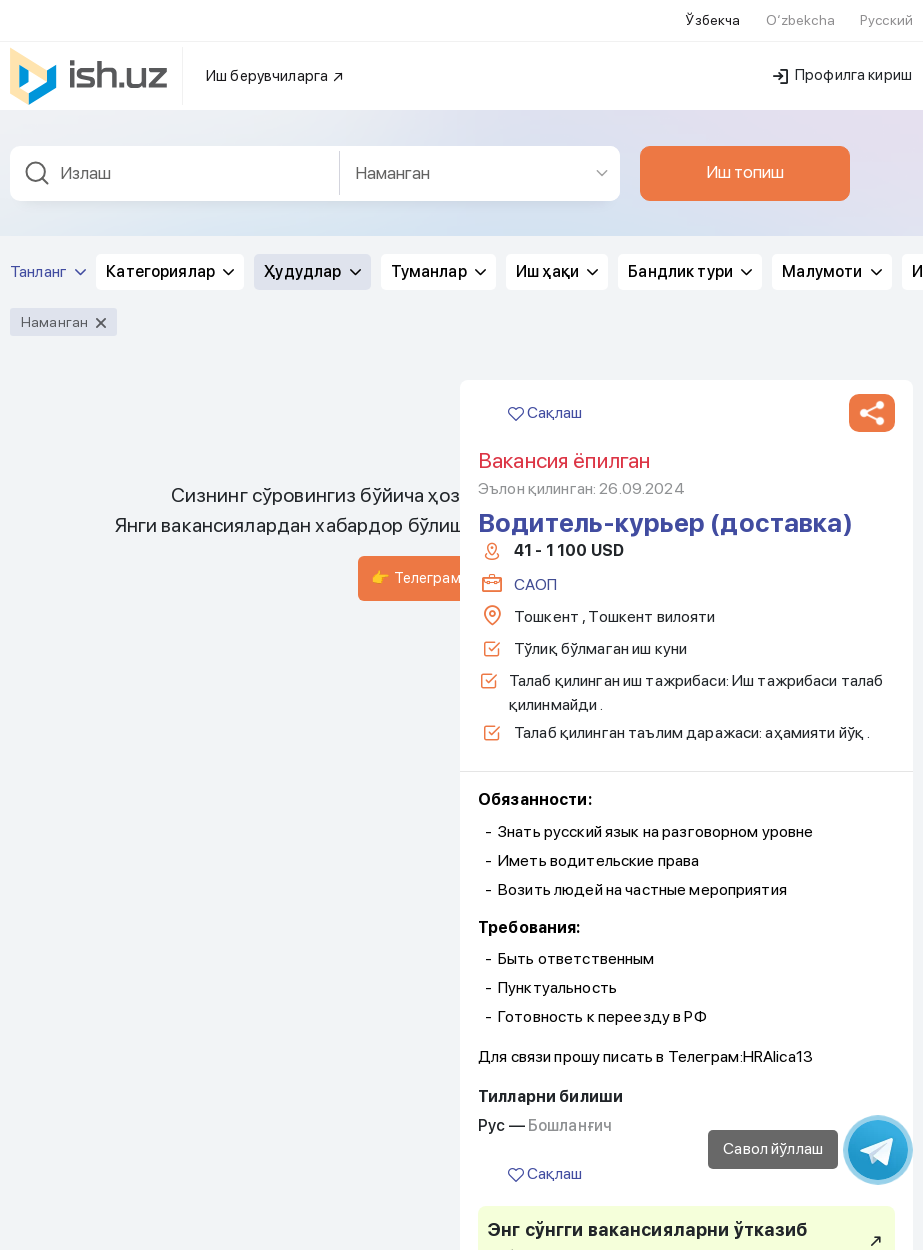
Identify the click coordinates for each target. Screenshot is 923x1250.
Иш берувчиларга (275, 72)
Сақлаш (545, 408)
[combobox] (175, 169)
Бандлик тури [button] (690, 267)
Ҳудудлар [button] (312, 267)
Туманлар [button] (438, 267)
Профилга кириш (842, 71)
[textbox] (175, 169)
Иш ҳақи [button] (557, 267)
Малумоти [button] (831, 267)
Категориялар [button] (170, 267)
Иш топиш (745, 168)
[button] (872, 409)
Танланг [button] (48, 267)
